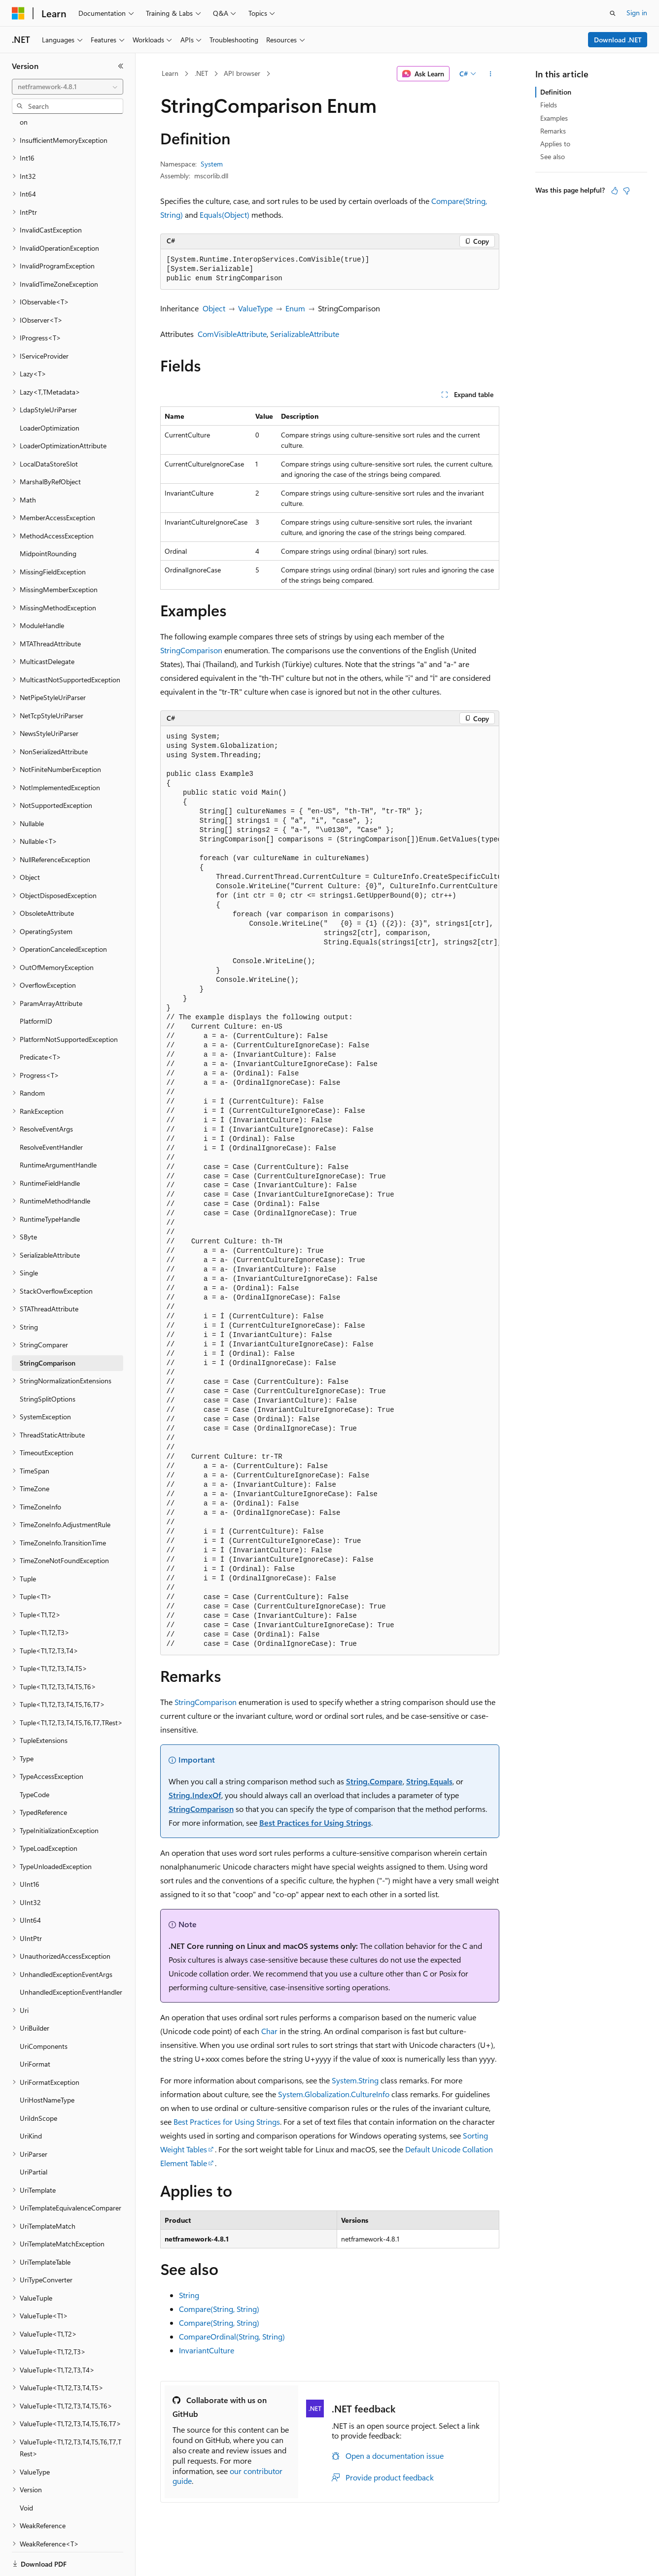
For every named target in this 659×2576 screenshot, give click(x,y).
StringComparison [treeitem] (47, 1329)
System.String (355, 2080)
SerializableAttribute (304, 334)
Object (214, 308)
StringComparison (191, 650)
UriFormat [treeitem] (35, 2030)
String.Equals (429, 1781)
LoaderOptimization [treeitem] (49, 394)
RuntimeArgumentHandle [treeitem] (58, 1131)
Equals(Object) (224, 214)
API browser (242, 73)
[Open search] (613, 13)
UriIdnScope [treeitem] (38, 2084)
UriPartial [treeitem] (33, 2137)
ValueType (255, 308)
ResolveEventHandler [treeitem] (51, 1113)
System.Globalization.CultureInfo (333, 2094)
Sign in (636, 12)
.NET (201, 73)
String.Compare (374, 1781)
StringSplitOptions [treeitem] (47, 1365)
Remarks (553, 130)
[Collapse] (120, 66)
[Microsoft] (18, 13)
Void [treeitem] (26, 2473)
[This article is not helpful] (626, 191)
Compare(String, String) (219, 2309)
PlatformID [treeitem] (36, 987)
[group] (329, 1190)
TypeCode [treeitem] (34, 1760)
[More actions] (490, 74)
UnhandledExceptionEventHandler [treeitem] (71, 1958)
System (212, 163)
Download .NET (618, 39)
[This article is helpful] (615, 191)
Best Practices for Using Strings (315, 1822)
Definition (555, 92)
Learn (170, 73)
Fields (548, 104)
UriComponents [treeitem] (44, 2012)
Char (269, 2031)
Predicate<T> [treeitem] (40, 1023)
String (189, 2295)
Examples (554, 118)
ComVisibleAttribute (232, 334)
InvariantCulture (206, 2350)
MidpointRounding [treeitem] (48, 519)
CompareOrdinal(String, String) (232, 2336)
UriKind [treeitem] (31, 2102)
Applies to (555, 143)
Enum (295, 308)
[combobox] (67, 87)
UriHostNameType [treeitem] (47, 2066)
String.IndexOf (195, 1795)
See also (552, 156)
